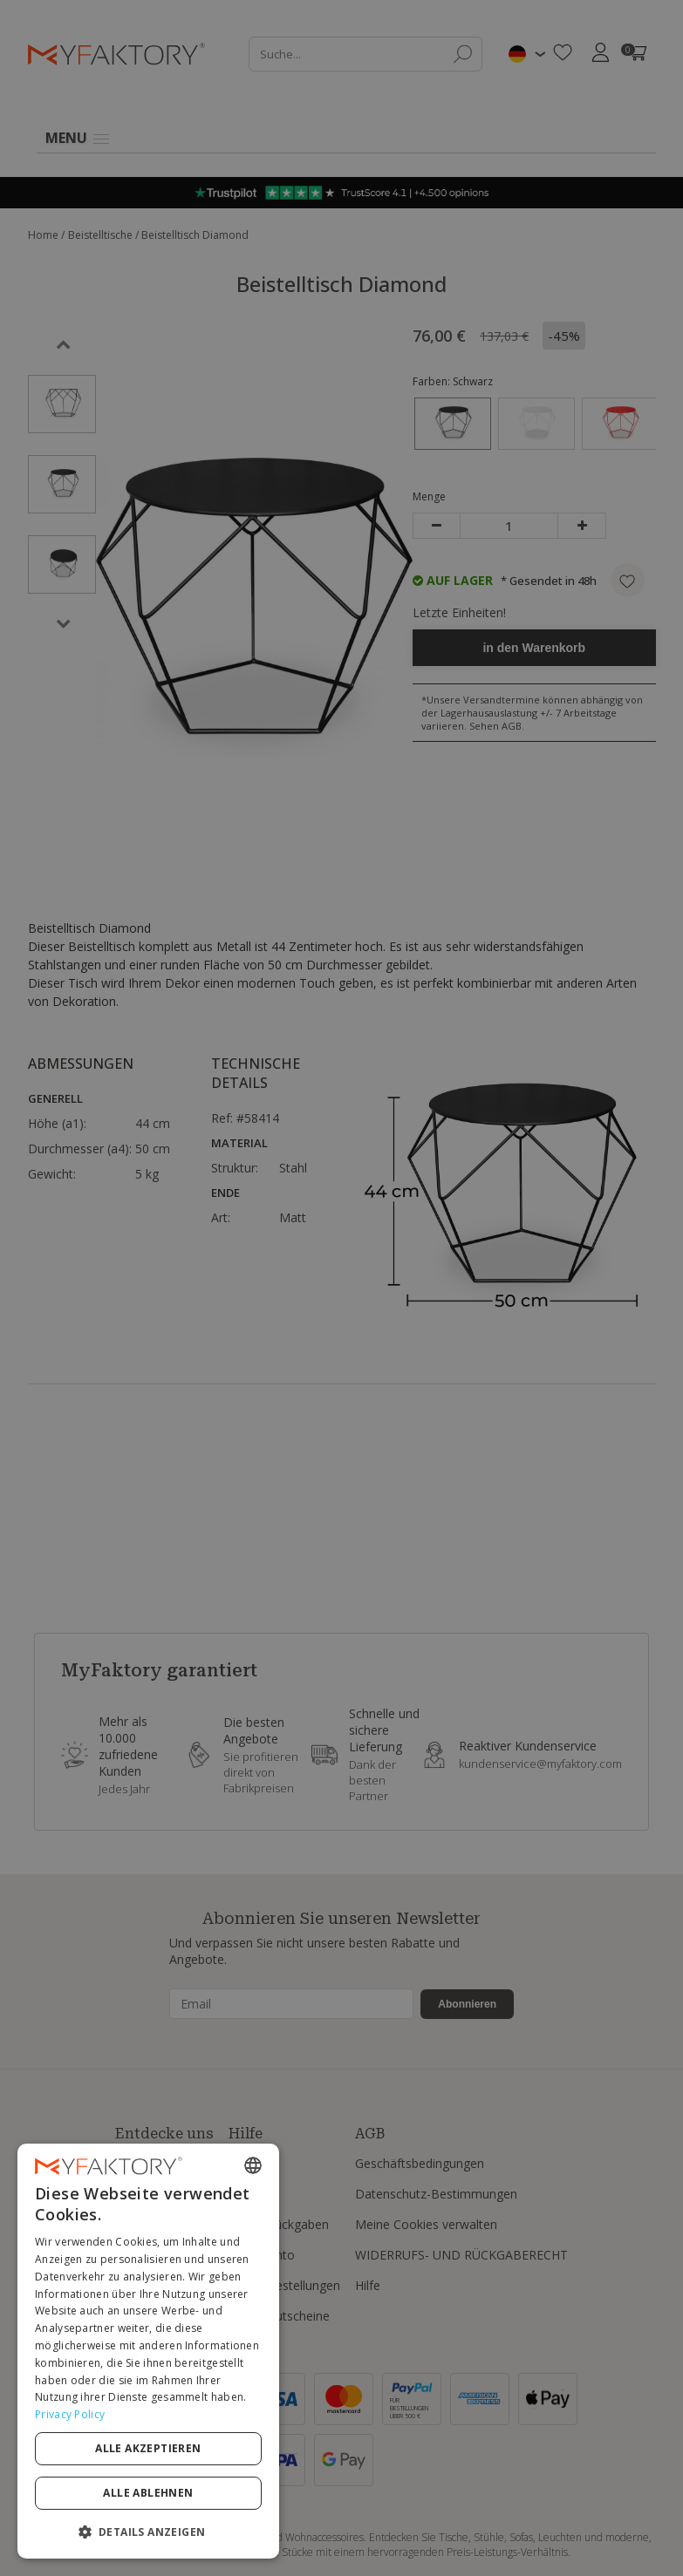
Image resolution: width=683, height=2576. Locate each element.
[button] (148, 2531)
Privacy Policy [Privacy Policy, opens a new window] (70, 2414)
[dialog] (148, 2351)
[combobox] (253, 2165)
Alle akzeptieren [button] (148, 2448)
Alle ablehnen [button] (148, 2492)
